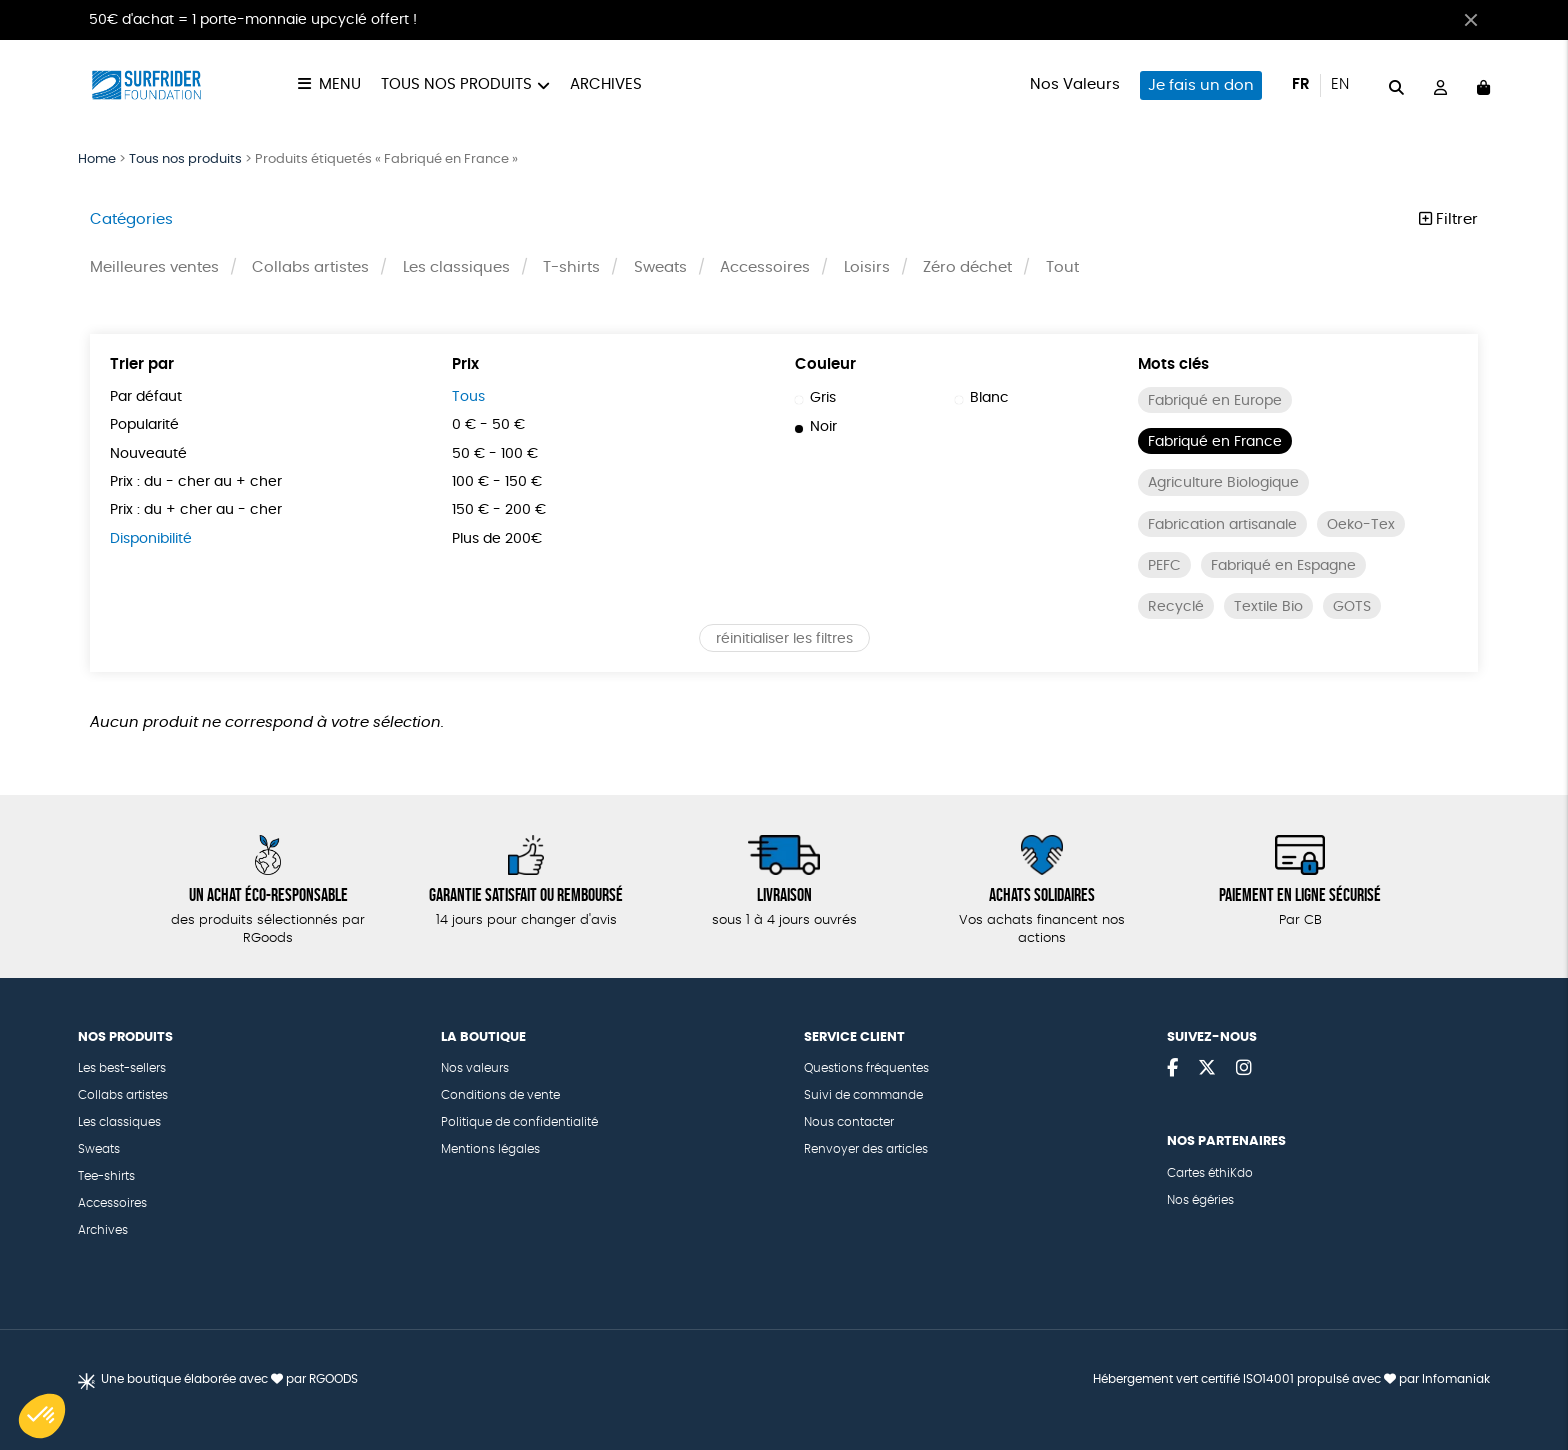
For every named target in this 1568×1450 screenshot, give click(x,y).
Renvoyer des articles (866, 1149)
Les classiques (456, 267)
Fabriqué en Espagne (1283, 566)
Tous (468, 397)
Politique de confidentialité (519, 1122)
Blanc (982, 398)
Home (97, 159)
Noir (816, 427)
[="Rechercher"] (1396, 84)
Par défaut (146, 397)
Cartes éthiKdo (1210, 1173)
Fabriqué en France (1215, 442)
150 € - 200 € (499, 510)
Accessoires (765, 267)
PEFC (1164, 566)
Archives (606, 84)
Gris (815, 398)
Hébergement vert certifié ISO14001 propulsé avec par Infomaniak (1291, 1379)
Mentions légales (490, 1149)
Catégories (131, 219)
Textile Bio (1268, 607)
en (1340, 84)
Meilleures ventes (154, 267)
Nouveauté (148, 454)
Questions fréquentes (866, 1068)
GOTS (1352, 607)
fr (1301, 84)
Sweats (660, 267)
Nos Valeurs (1075, 84)
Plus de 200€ (497, 539)
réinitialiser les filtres (784, 639)
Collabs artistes (310, 267)
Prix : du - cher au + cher (196, 482)
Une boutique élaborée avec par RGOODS (229, 1379)
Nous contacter (849, 1122)
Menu (340, 84)
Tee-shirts (106, 1176)
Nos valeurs (475, 1068)
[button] (42, 1416)
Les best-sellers (122, 1068)
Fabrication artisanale (1222, 525)
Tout (1062, 267)
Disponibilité (151, 539)
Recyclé (1176, 607)
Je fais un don (1201, 85)
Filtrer (1448, 219)
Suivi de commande (863, 1095)
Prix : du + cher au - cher (196, 510)
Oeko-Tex (1361, 525)
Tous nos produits (456, 84)
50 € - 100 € (495, 454)
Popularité (144, 425)
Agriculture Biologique (1223, 483)
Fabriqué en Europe (1215, 401)
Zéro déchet (967, 267)
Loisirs (867, 267)
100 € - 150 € (497, 482)
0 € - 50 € (488, 425)
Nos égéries (1200, 1200)
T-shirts (571, 267)
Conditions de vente (500, 1095)
